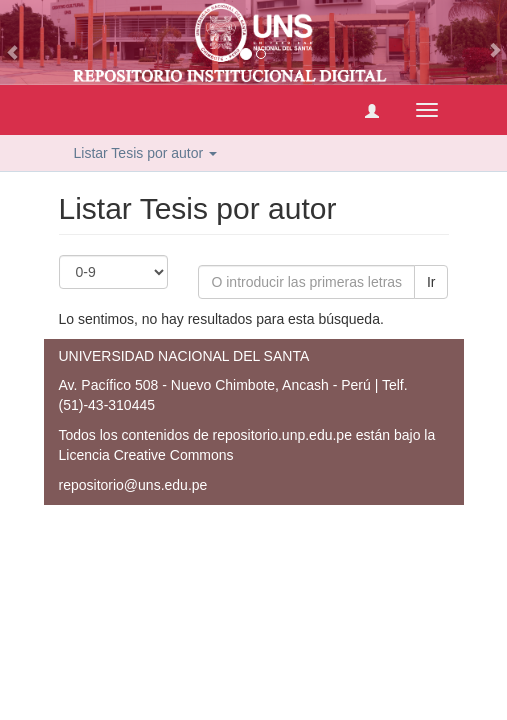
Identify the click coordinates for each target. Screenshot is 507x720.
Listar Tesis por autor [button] (146, 153)
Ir (431, 282)
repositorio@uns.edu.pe (133, 485)
